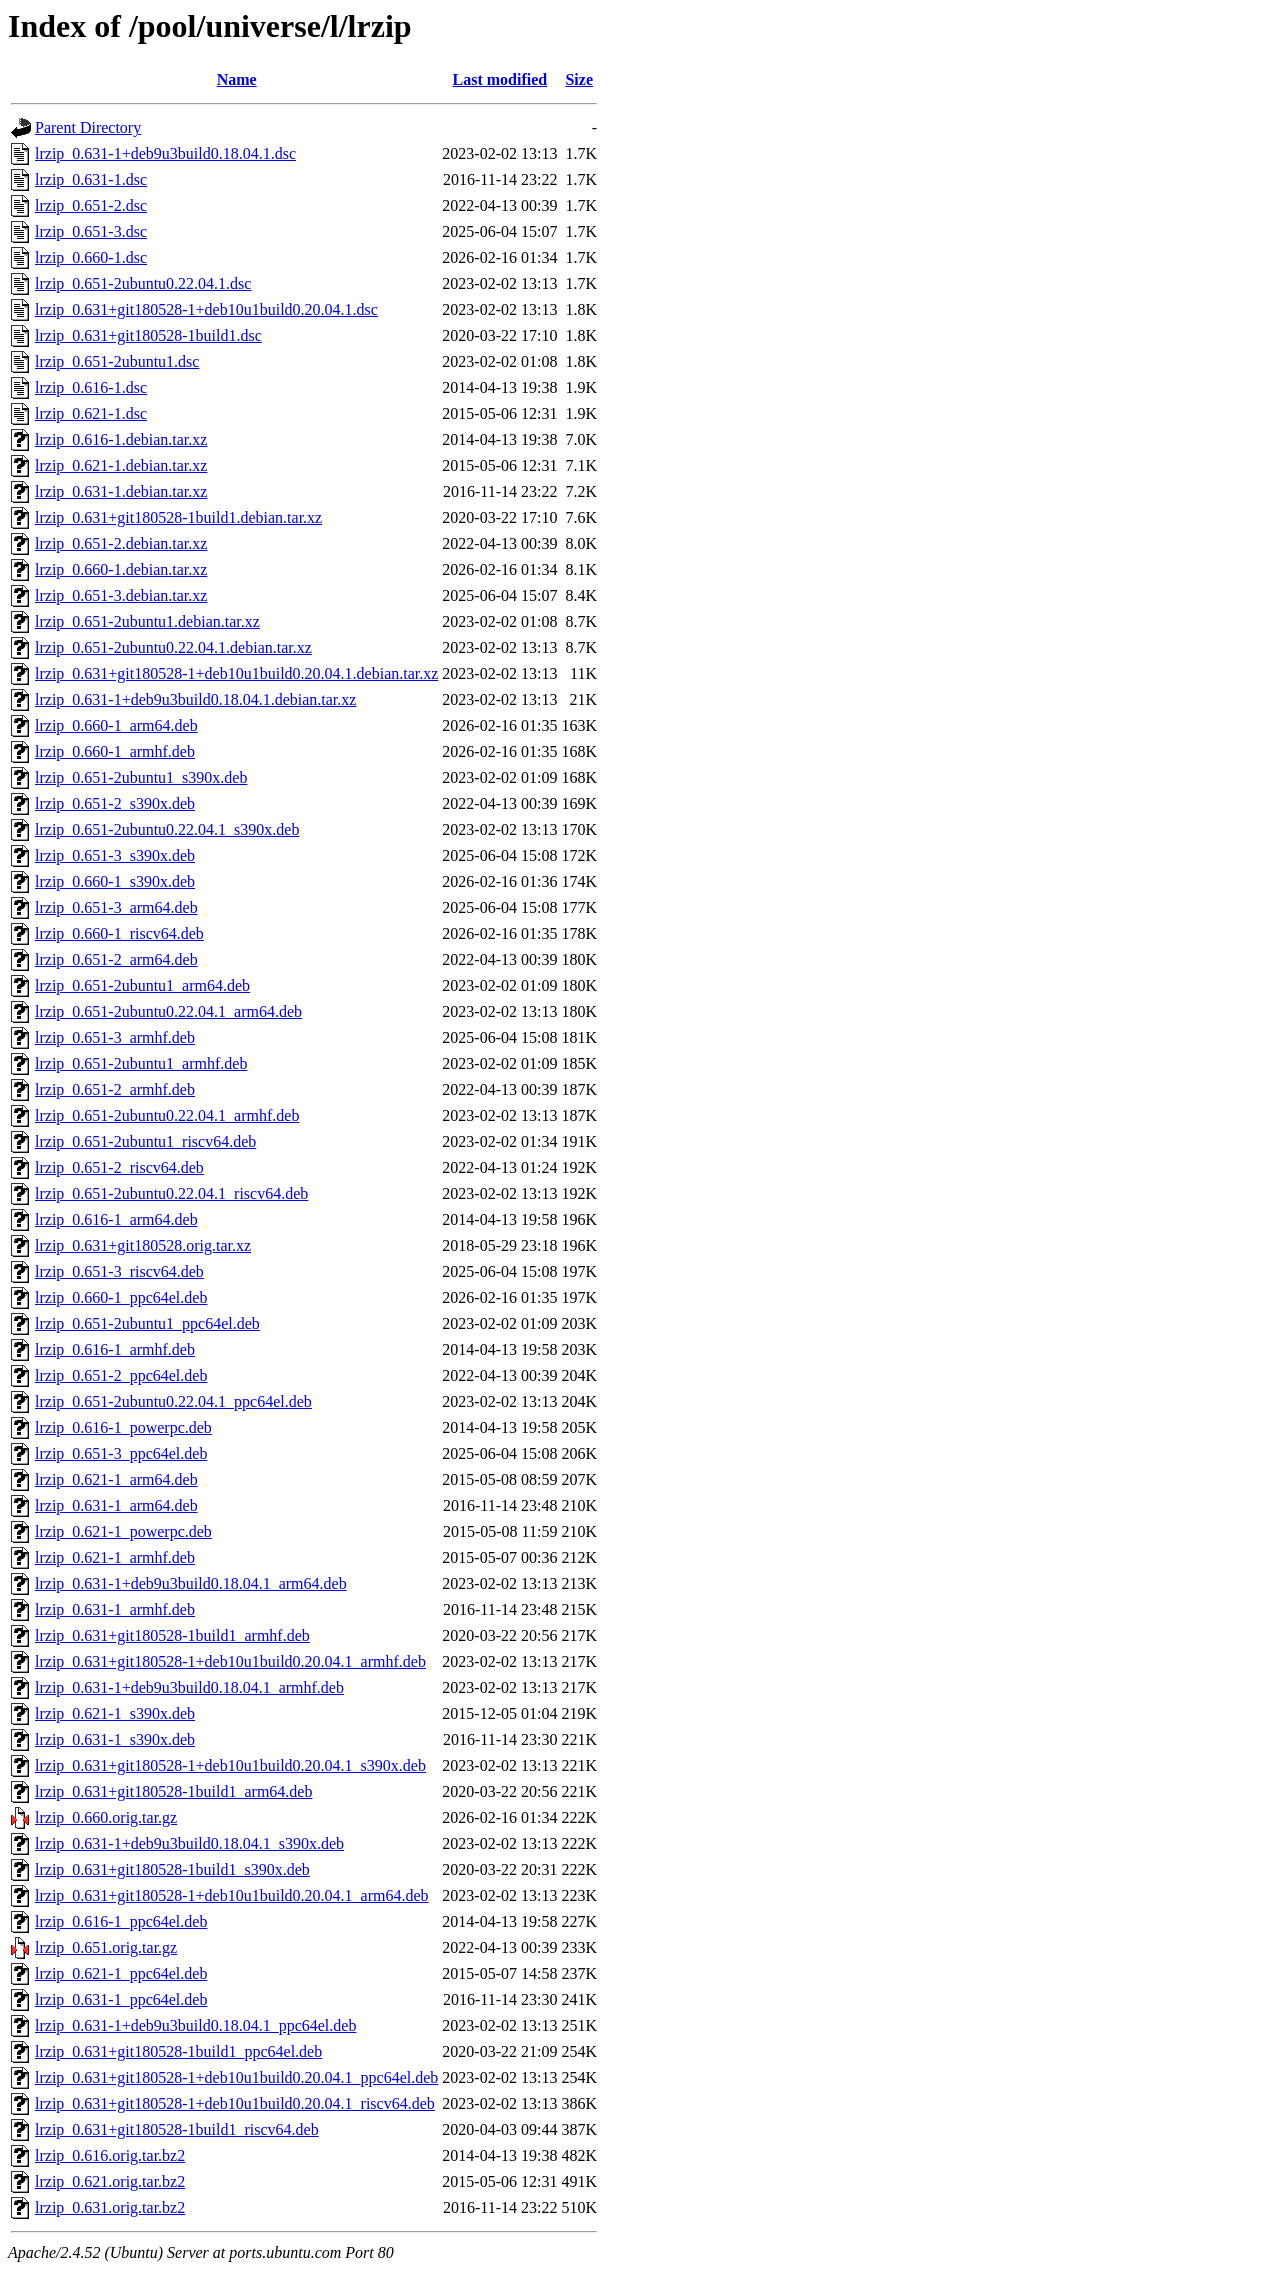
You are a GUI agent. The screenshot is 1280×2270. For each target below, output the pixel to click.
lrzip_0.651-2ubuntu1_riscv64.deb (145, 1141)
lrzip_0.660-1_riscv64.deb (119, 933)
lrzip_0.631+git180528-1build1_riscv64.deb (177, 2129)
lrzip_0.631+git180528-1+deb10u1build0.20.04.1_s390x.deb (230, 1765)
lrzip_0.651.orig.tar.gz (106, 1947)
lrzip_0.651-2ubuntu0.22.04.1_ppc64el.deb (173, 1401)
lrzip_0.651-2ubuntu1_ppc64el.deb (147, 1323)
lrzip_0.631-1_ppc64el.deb (121, 1999)
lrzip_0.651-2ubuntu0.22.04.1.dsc (143, 283)
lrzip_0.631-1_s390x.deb (115, 1739)
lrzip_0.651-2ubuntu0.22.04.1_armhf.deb (167, 1115)
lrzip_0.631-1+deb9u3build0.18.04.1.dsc (165, 153)
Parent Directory (88, 127)
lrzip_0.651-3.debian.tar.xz (121, 595)
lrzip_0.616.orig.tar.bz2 (110, 2155)
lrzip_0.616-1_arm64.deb (116, 1219)
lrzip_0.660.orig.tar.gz (106, 1817)
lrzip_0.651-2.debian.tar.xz (121, 543)
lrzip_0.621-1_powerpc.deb (123, 1531)
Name (237, 79)
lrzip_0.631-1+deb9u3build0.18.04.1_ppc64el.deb (195, 2025)
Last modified (500, 79)
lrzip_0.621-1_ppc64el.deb (121, 1973)
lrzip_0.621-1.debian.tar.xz (121, 465)
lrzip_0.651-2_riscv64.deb (119, 1167)
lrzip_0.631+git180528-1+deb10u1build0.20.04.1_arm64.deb (232, 1895)
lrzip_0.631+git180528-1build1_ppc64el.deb (178, 2051)
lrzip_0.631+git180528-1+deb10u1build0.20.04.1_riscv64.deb (235, 2103)
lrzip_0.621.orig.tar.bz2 (110, 2181)
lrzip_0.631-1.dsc (91, 179)
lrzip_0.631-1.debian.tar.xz (121, 491)
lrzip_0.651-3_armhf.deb (115, 1037)
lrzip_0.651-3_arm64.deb (116, 907)
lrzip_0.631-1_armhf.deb (115, 1609)
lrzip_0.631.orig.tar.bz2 (110, 2207)
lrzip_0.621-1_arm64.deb (116, 1479)
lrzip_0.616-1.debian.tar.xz (121, 439)
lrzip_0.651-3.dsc (91, 231)
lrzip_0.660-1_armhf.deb (115, 751)
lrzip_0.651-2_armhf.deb (115, 1089)
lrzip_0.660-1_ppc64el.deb (121, 1297)
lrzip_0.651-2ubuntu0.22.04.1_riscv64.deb (171, 1193)
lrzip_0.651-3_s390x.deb (115, 855)
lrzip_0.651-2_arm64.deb (116, 959)
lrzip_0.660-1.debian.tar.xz (121, 569)
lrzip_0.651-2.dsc (91, 205)
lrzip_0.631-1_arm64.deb (116, 1505)
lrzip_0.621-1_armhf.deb (115, 1557)
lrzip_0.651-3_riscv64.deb (119, 1271)
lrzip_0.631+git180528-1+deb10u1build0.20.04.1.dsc (206, 309)
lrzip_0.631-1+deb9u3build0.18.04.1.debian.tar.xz (195, 699)
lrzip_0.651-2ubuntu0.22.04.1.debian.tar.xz (173, 647)
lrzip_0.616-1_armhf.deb (115, 1349)
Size (579, 79)
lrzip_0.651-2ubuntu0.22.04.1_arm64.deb (168, 1011)
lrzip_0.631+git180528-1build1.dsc (148, 335)
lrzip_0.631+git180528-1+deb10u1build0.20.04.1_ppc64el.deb (236, 2077)
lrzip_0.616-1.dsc (91, 387)
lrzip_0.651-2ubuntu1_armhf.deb (141, 1063)
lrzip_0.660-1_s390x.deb (115, 881)
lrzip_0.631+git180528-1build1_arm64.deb (173, 1791)
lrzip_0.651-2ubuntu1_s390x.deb (141, 777)
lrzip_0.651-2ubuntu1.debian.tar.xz (147, 621)
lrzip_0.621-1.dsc (91, 413)
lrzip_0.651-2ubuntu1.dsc (117, 361)
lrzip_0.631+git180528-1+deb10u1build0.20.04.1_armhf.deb (230, 1661)
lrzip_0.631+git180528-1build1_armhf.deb (172, 1635)
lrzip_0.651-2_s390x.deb (115, 803)
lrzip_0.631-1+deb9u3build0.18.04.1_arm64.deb (191, 1583)
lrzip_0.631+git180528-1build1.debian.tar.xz (178, 517)
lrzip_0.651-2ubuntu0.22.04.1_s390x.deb (167, 829)
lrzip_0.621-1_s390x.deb (115, 1713)
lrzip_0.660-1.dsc (91, 257)
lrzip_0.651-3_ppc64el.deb (121, 1453)
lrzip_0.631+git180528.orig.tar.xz (143, 1245)
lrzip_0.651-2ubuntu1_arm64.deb (142, 985)
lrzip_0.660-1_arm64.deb (116, 725)
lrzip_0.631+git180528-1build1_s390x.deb (172, 1869)
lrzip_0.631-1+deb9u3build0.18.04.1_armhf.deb (189, 1687)
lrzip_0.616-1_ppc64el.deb (121, 1921)
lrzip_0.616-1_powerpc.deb (123, 1427)
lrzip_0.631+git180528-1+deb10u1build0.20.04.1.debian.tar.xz (236, 673)
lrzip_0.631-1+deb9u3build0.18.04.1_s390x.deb (189, 1843)
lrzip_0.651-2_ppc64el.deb (121, 1375)
